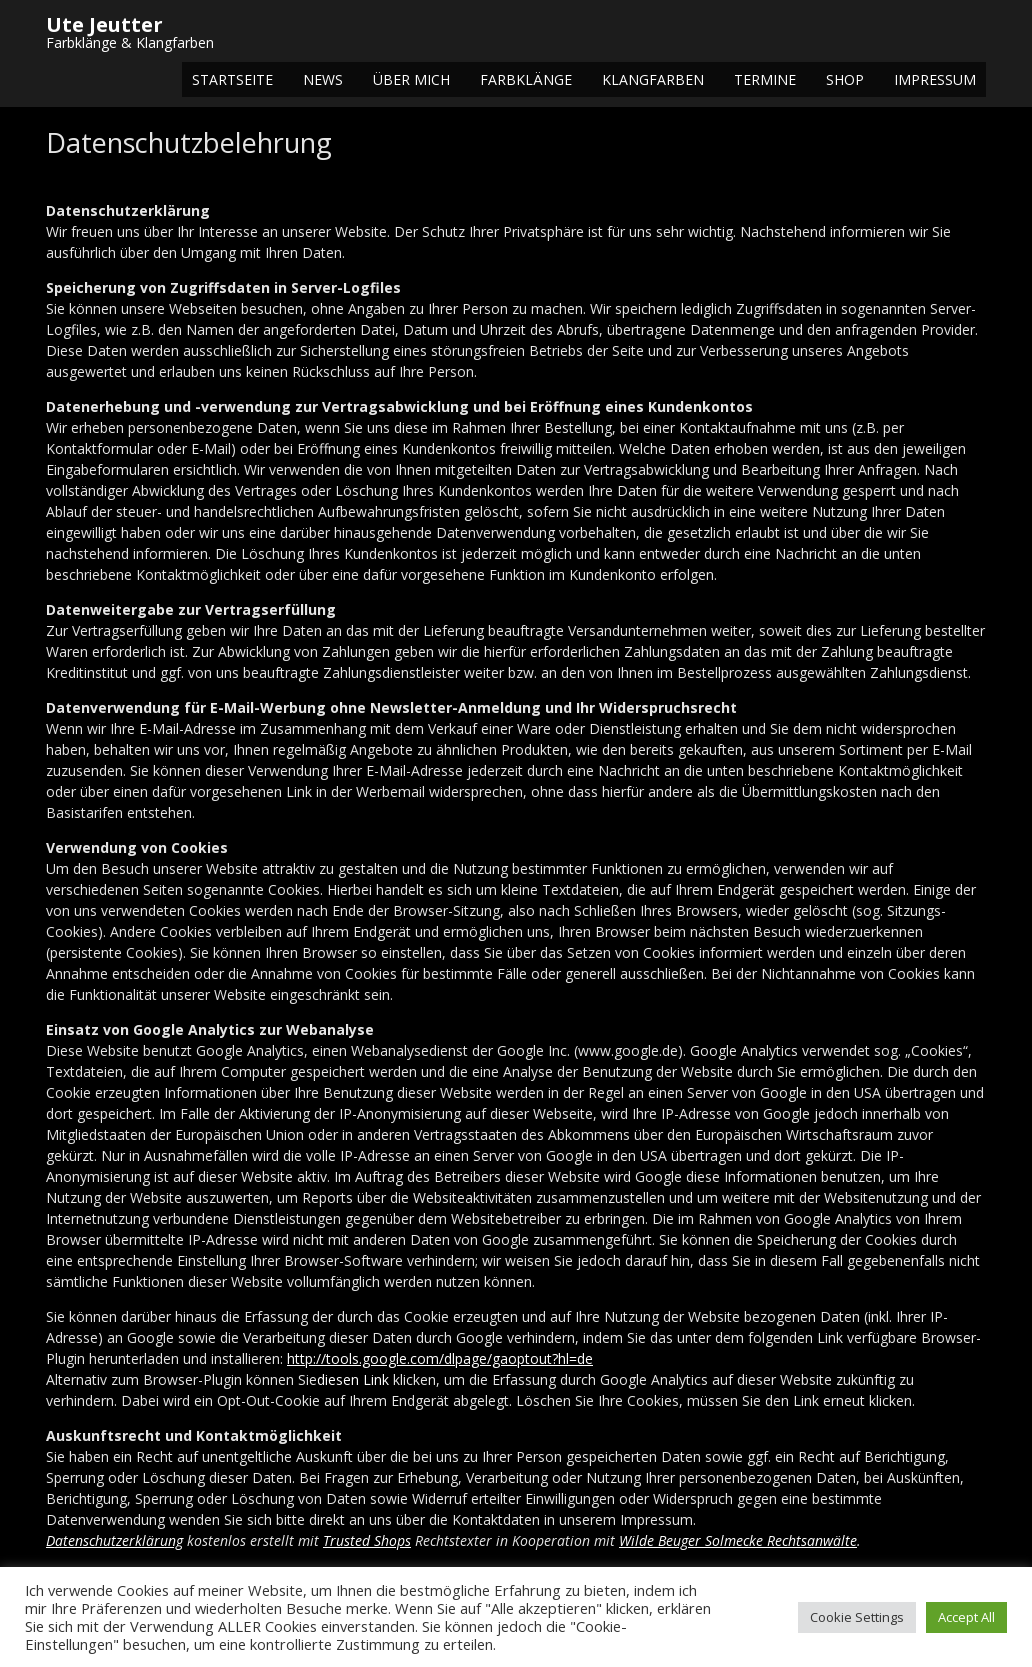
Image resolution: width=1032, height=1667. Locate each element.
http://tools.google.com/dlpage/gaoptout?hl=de (440, 1358)
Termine (765, 79)
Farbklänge (526, 79)
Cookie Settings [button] (857, 1617)
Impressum (935, 79)
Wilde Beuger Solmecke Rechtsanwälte (738, 1540)
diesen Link (353, 1379)
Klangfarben (653, 79)
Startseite (232, 79)
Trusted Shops (367, 1540)
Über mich (411, 79)
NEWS (323, 79)
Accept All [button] (966, 1617)
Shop (845, 79)
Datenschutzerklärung (114, 1540)
